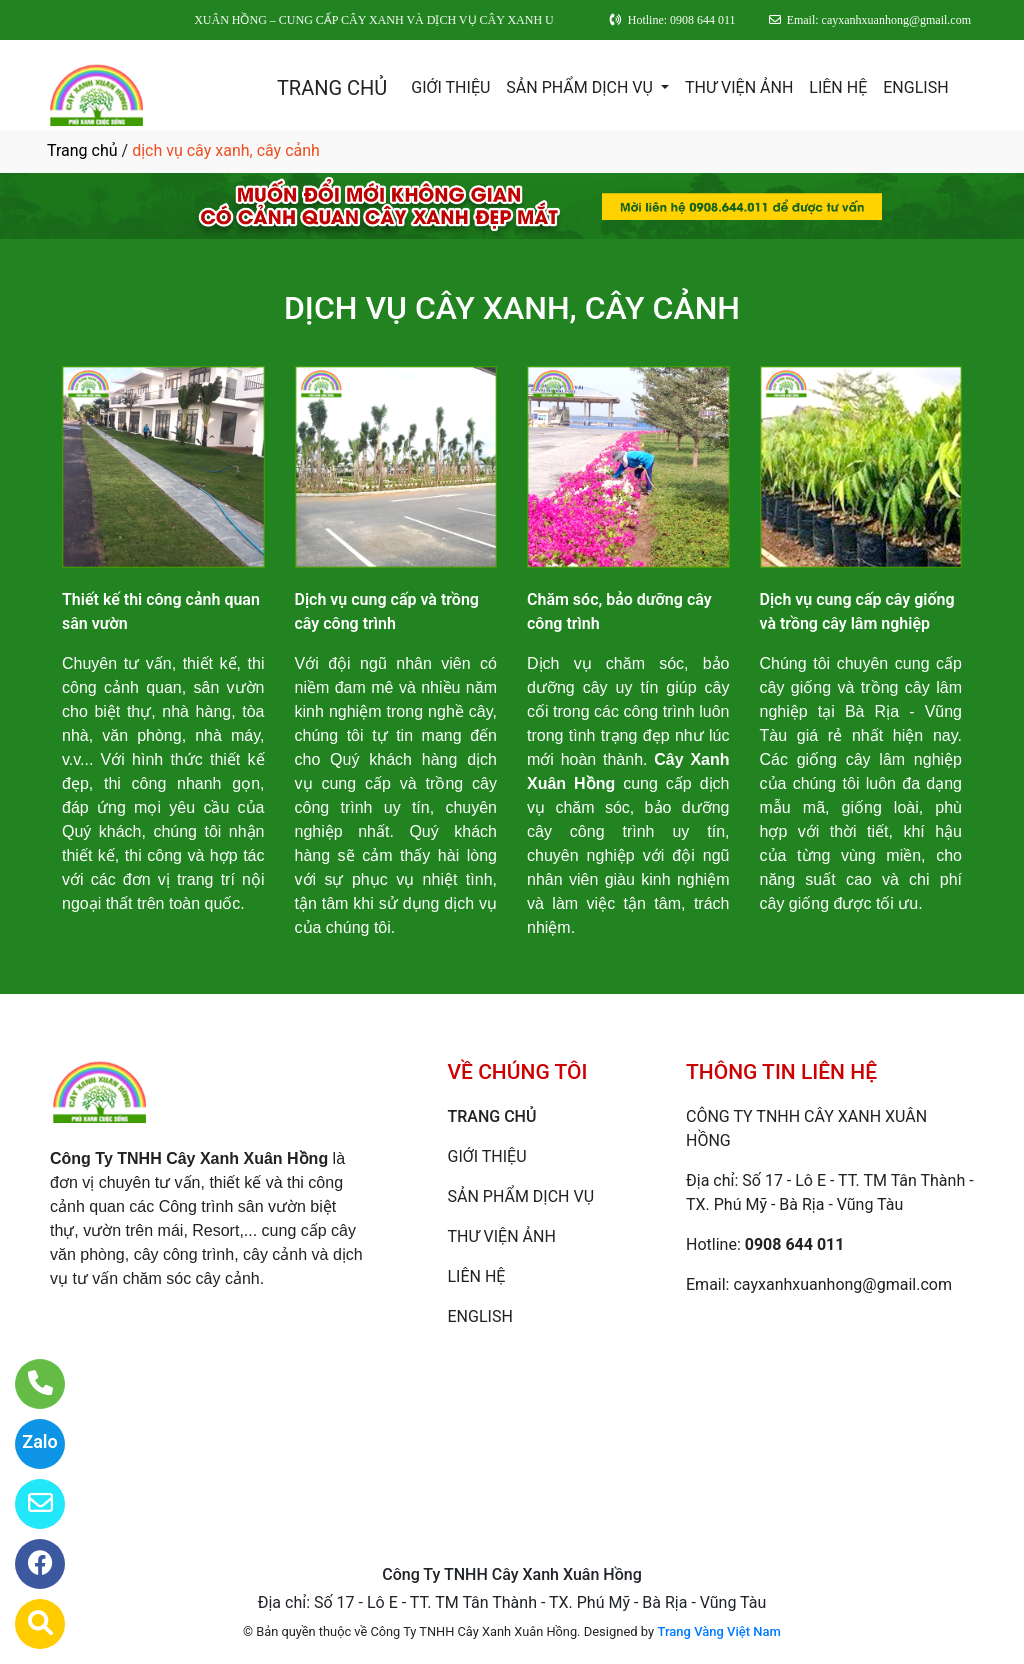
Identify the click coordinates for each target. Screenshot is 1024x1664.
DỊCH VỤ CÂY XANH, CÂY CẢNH (512, 308)
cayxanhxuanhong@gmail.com (842, 1284)
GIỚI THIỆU (450, 87)
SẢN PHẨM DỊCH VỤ (581, 87)
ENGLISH (915, 87)
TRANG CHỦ (332, 88)
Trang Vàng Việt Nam (718, 1631)
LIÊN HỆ (838, 87)
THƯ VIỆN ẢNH (739, 87)
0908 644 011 (795, 1244)
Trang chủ (82, 150)
